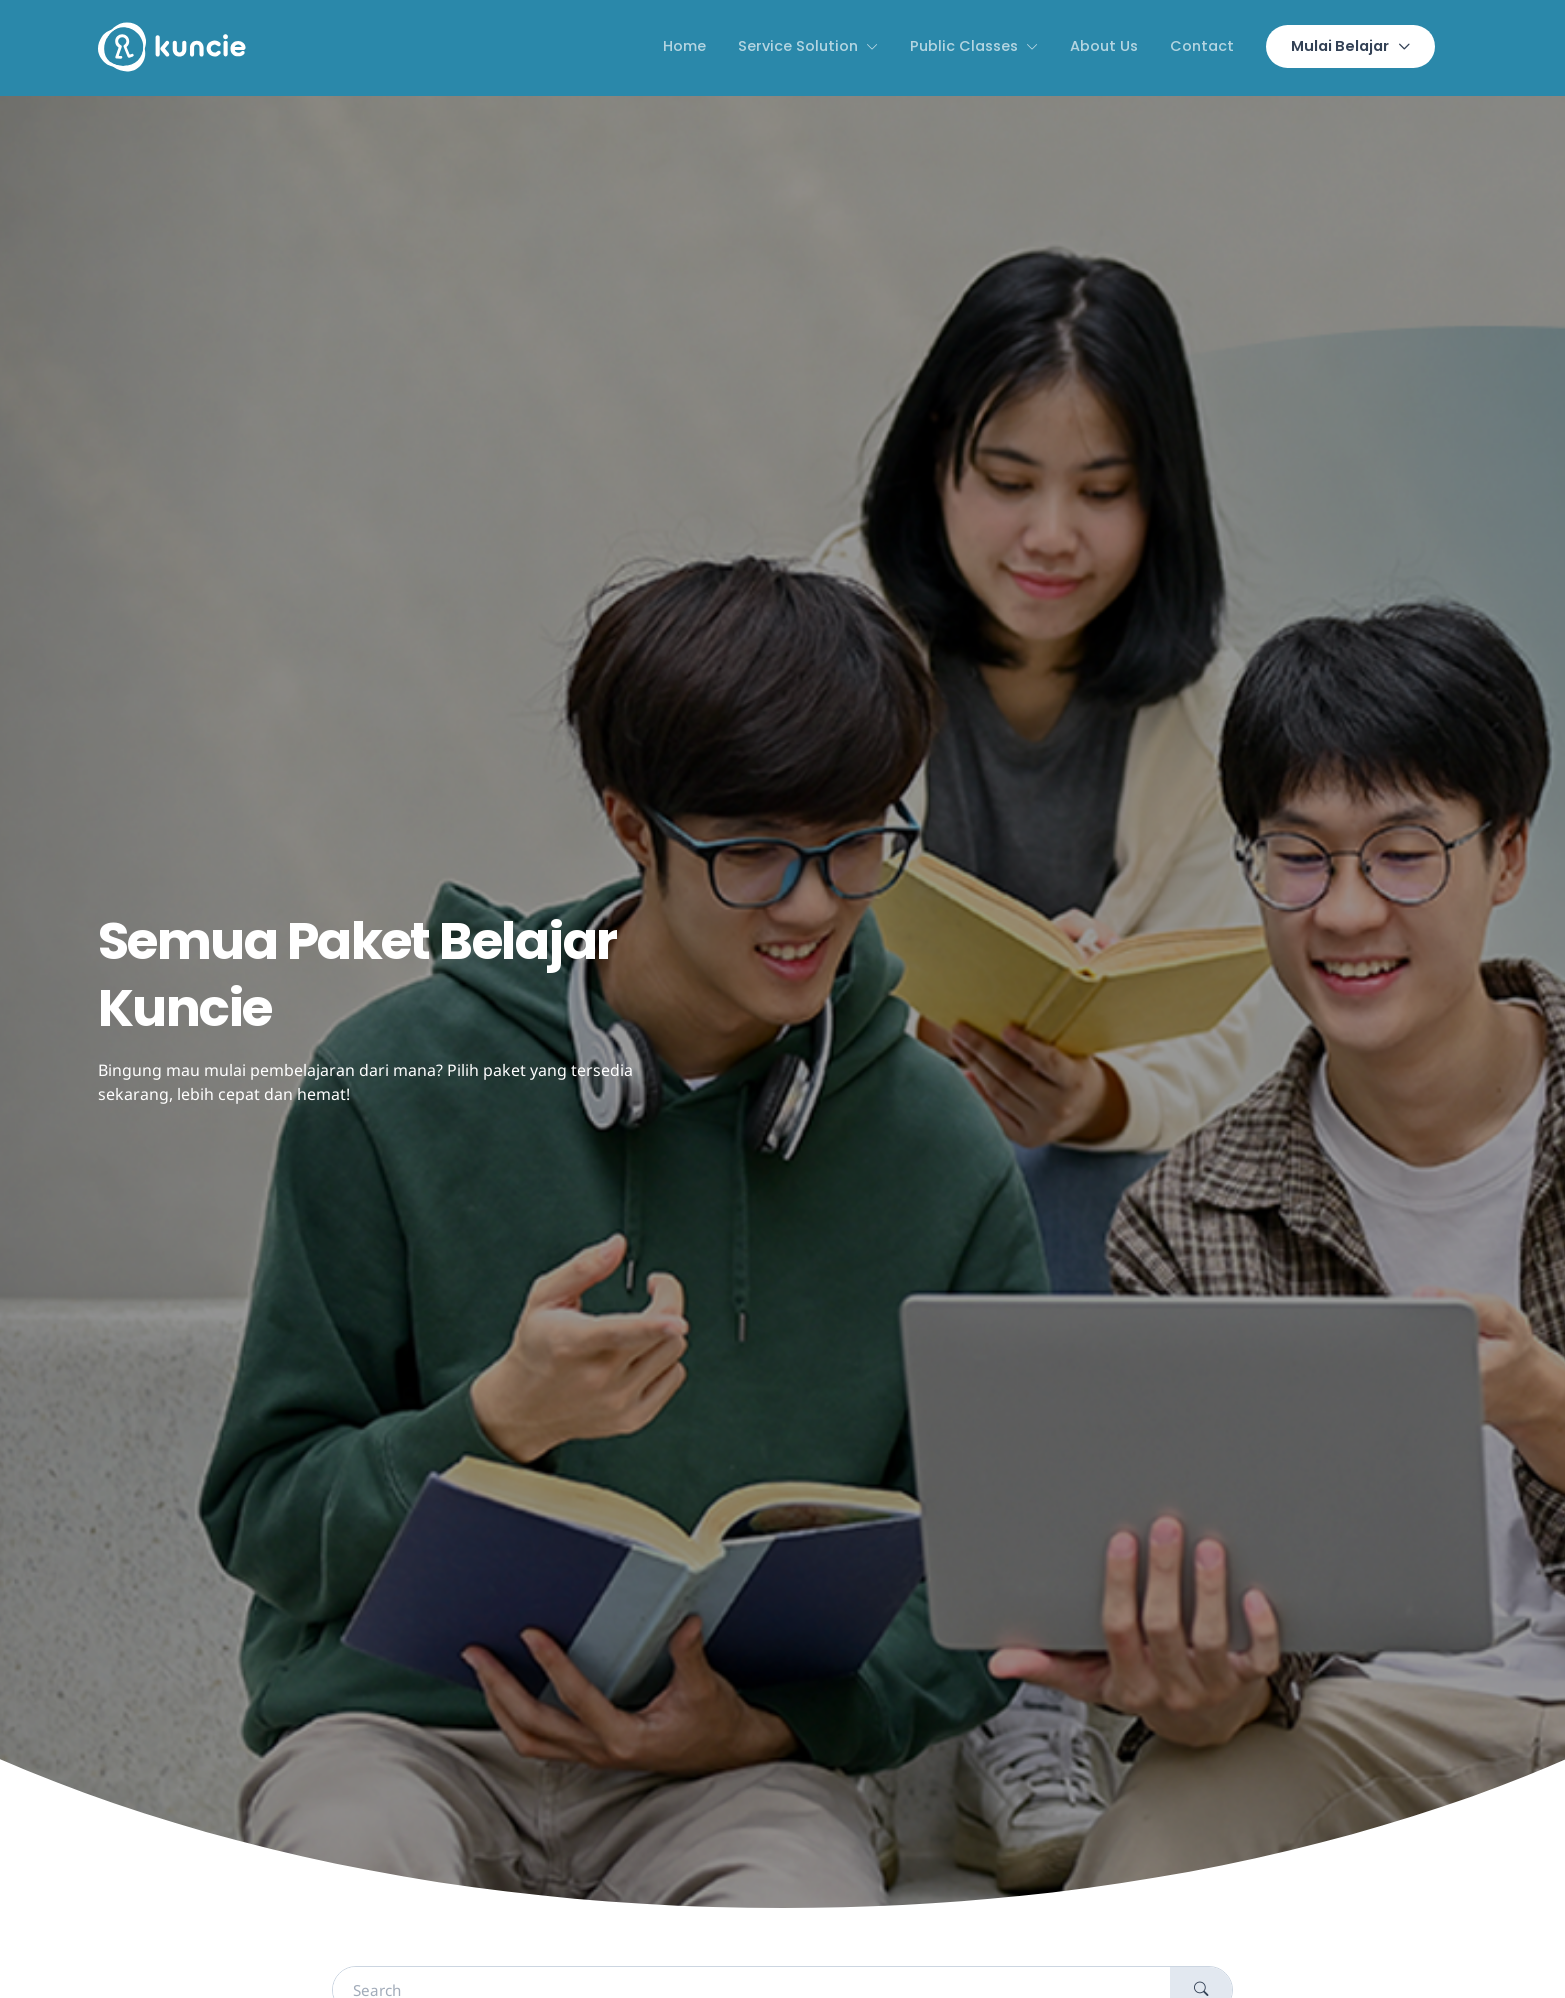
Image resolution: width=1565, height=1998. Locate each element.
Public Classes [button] (964, 46)
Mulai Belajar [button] (1340, 46)
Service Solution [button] (798, 46)
